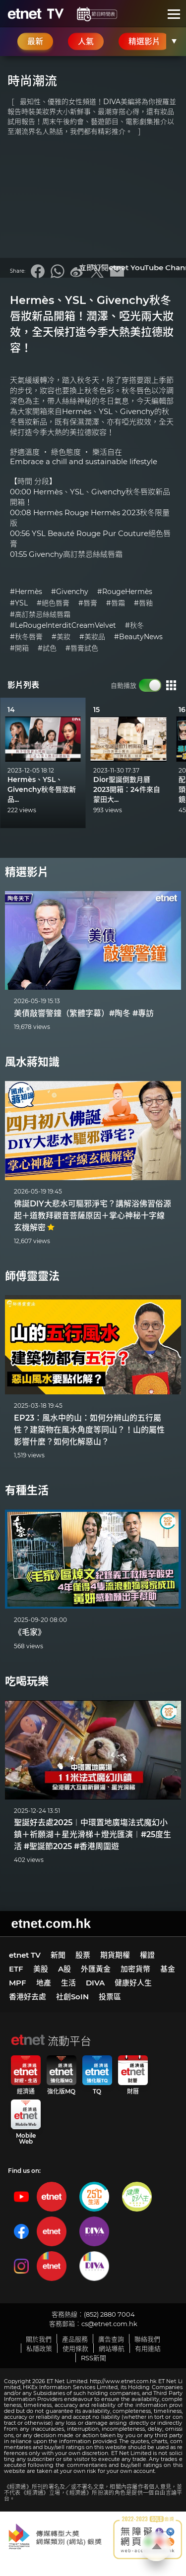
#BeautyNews (138, 637)
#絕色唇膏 (53, 603)
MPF (17, 1982)
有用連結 (148, 2348)
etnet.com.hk (51, 1923)
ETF (16, 1969)
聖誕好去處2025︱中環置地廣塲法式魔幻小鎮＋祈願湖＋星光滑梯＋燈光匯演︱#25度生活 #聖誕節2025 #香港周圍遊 (92, 1834)
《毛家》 (30, 1632)
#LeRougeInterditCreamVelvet (63, 625)
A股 (64, 1969)
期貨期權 (115, 1955)
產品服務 (75, 2339)
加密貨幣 (135, 1969)
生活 (68, 1982)
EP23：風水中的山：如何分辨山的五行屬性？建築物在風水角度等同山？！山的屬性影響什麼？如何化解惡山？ (89, 1429)
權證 (147, 1955)
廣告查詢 (111, 2339)
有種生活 (27, 1490)
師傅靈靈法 (32, 1276)
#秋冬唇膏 (26, 637)
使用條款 (75, 2348)
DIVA (95, 1982)
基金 (167, 1969)
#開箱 (19, 648)
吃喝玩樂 (27, 1681)
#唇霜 (115, 603)
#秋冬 (134, 625)
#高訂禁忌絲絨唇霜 (40, 614)
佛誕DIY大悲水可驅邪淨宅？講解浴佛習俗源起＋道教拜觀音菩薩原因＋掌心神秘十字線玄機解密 (92, 1215)
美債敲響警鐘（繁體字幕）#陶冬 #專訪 (84, 1013)
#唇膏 (87, 603)
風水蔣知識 (32, 1062)
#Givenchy (69, 592)
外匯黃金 (96, 1969)
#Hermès (26, 592)
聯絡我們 (147, 2339)
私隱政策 (39, 2348)
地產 (43, 1982)
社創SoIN (72, 1996)
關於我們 (39, 2339)
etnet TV (25, 1955)
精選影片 (27, 872)
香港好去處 (27, 1996)
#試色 (47, 648)
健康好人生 (133, 1982)
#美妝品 (92, 637)
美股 (40, 1969)
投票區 (110, 1996)
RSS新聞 (93, 2358)
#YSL (19, 603)
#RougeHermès (124, 592)
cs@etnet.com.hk (109, 2324)
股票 (82, 1955)
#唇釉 (143, 603)
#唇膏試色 (81, 648)
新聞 (58, 1955)
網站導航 (111, 2348)
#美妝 (61, 637)
